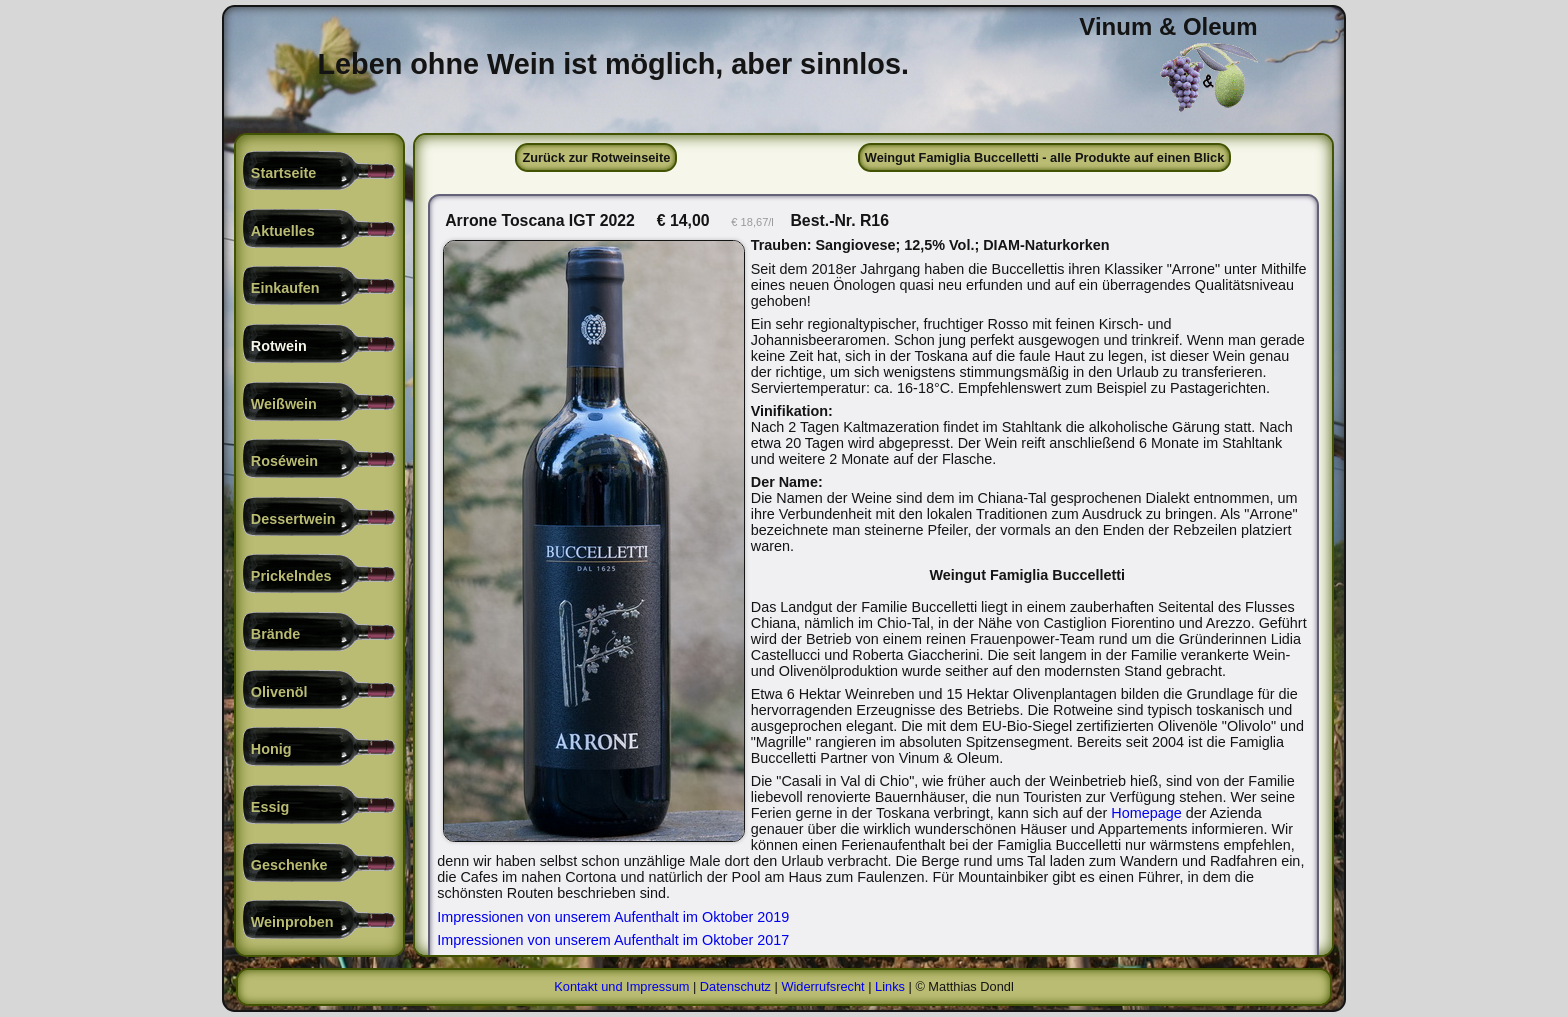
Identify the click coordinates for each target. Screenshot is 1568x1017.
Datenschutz (735, 986)
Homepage (1146, 813)
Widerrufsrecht (822, 986)
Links (890, 986)
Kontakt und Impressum (621, 986)
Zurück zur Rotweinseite (596, 157)
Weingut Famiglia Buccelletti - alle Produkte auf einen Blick (1045, 157)
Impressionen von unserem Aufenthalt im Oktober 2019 (613, 917)
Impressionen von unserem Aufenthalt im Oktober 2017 (613, 940)
